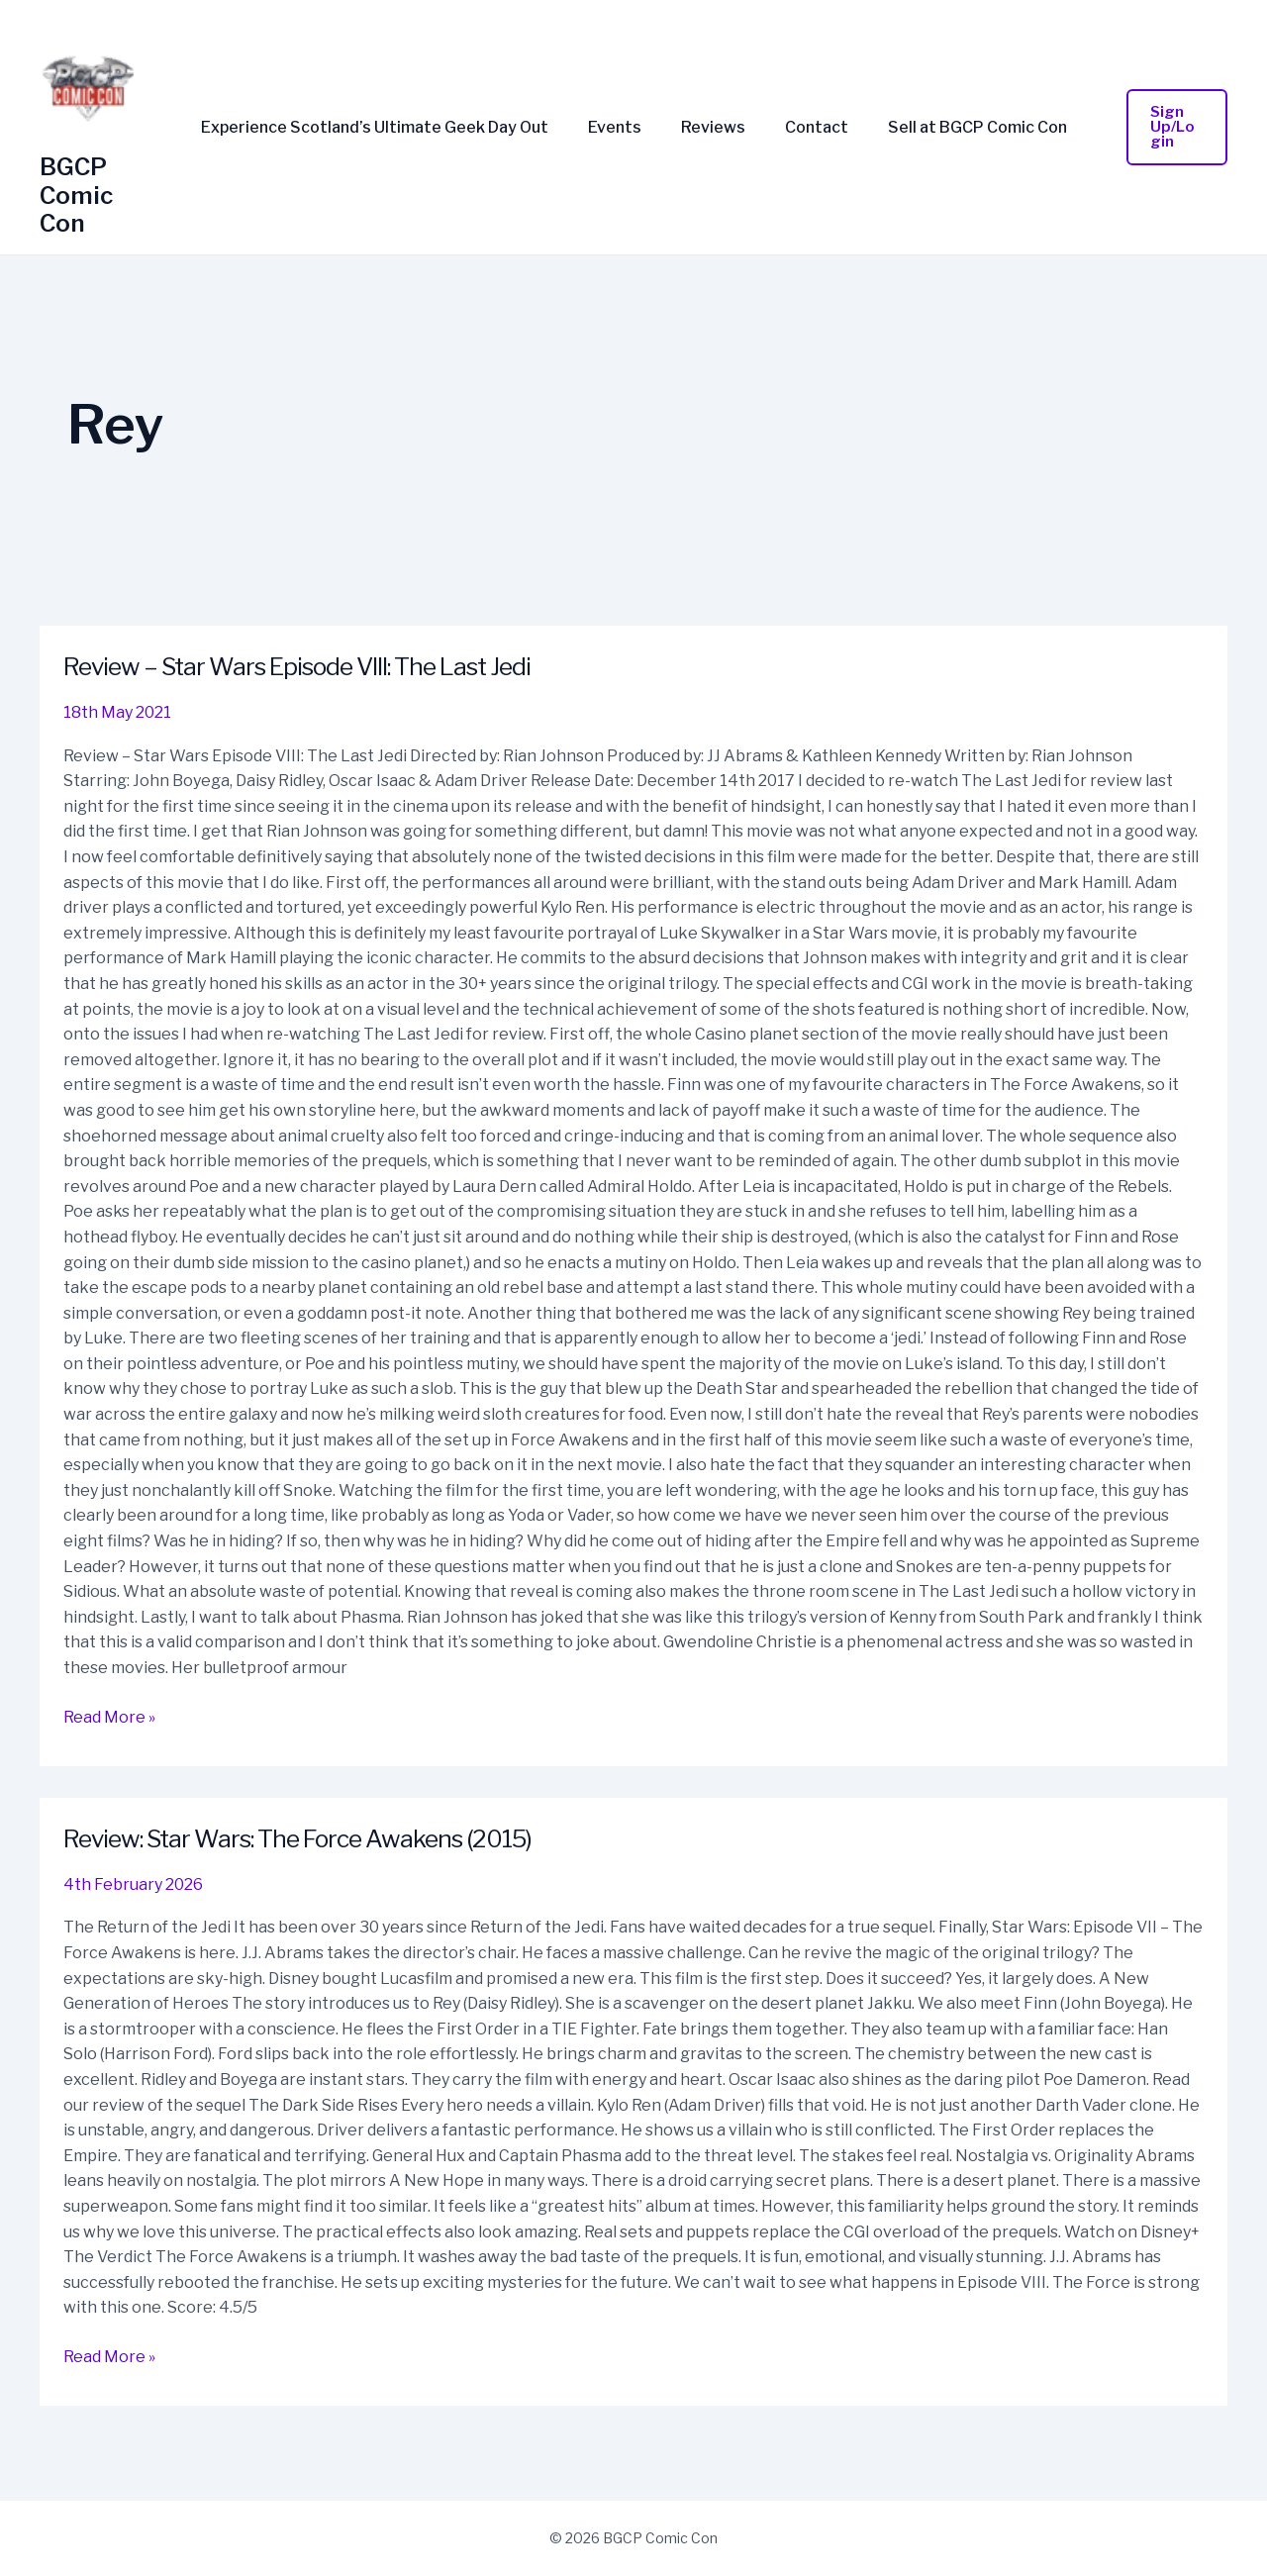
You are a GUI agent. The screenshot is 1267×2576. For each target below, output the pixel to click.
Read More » (109, 1716)
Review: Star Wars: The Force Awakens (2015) (315, 1838)
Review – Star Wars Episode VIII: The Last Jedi (316, 665)
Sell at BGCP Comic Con (961, 128)
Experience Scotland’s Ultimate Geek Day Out (390, 128)
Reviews (713, 128)
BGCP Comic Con (76, 195)
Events (622, 128)
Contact (808, 128)
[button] (1167, 127)
